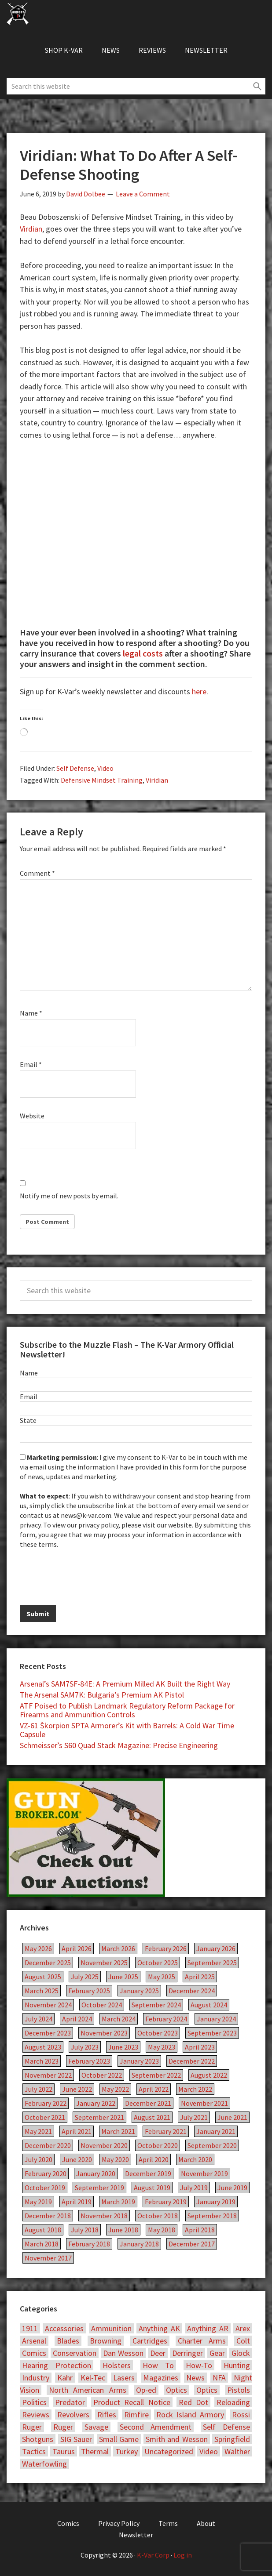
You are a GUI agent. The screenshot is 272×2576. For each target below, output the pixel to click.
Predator (70, 2402)
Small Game (119, 2439)
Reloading (233, 2402)
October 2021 (45, 2117)
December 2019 (148, 2173)
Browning (105, 2341)
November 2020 (104, 2145)
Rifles (106, 2414)
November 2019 (204, 2173)
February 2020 (45, 2173)
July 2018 (85, 2229)
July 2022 (38, 2089)
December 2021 (148, 2103)
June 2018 (123, 2229)
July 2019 (194, 2187)
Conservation (74, 2353)
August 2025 (43, 1976)
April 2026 (77, 1948)
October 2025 (157, 1962)
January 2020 (95, 2173)
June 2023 (123, 2047)
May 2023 (161, 2047)
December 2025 (48, 1962)
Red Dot (193, 2402)
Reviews (35, 2414)
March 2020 (195, 2159)
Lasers (124, 2378)
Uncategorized (168, 2451)
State (28, 1420)
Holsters (117, 2365)
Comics (34, 2353)
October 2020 (157, 2145)
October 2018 (157, 2215)
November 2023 (104, 2032)
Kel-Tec (93, 2378)
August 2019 (152, 2187)
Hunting (237, 2365)
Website (32, 1115)
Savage (96, 2427)
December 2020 (48, 2145)
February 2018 (89, 2243)
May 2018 (161, 2229)
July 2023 (85, 2047)
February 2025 (89, 1990)
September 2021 (99, 2117)
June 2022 (77, 2089)
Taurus (63, 2451)
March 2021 (118, 2131)
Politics (34, 2402)
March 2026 (118, 1948)
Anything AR (207, 2328)
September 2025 (212, 1962)
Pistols (238, 2390)
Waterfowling (44, 2464)
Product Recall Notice (131, 2402)
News (195, 2378)
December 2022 (192, 2061)
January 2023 (139, 2061)
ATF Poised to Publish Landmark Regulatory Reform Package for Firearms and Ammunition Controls (127, 1710)
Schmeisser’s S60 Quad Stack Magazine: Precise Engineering (119, 1745)
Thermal (95, 2451)
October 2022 (101, 2075)
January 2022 (95, 2103)
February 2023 (89, 2061)
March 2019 (118, 2201)
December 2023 (48, 2032)
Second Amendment (156, 2427)
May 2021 (38, 2131)
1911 (30, 2328)
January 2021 (215, 2131)
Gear (217, 2353)
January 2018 (139, 2243)
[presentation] (87, 1576)
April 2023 (200, 2047)
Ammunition (111, 2328)
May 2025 (161, 1976)
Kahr (65, 2378)
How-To (199, 2365)
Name (31, 1013)
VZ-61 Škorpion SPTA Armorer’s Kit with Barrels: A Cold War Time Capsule (127, 1729)
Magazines (160, 2378)
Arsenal (34, 2341)
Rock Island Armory (190, 2414)
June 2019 (232, 2187)
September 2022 (156, 2075)
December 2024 (192, 1990)
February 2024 (166, 2018)
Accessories (64, 2328)
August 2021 (152, 2117)
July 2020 (38, 2159)
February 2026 (166, 1948)
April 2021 (77, 2131)
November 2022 (48, 2075)
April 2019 (77, 2201)
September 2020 (212, 2145)
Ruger (32, 2427)
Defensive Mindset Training (102, 780)
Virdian (31, 229)
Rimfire (136, 2414)
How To (158, 2365)
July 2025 (85, 1976)
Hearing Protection (56, 2365)
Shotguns (37, 2439)
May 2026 (38, 1948)
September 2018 (212, 2215)
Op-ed (146, 2390)
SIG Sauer (76, 2439)
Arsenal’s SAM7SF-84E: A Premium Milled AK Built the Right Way (125, 1684)
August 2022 (209, 2075)
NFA (219, 2378)
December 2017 (192, 2243)
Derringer (187, 2353)
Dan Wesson (123, 2353)
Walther (237, 2451)
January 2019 (215, 2201)
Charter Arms (202, 2341)
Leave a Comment (143, 193)
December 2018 (48, 2215)
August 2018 (43, 2229)
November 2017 (48, 2257)
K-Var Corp (153, 2555)
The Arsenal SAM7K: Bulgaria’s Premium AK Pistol (102, 1695)
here (199, 691)
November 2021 (204, 2103)
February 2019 (166, 2201)
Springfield (232, 2439)
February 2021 (166, 2131)
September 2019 (99, 2187)
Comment (37, 873)
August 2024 (209, 2004)
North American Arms (87, 2390)
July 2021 (194, 2117)
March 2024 (119, 2018)
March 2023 (42, 2061)
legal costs (143, 653)
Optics (176, 2390)
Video (105, 768)
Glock (241, 2353)
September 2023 (212, 2032)
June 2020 (77, 2159)
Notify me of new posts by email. (69, 1195)
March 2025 (42, 1990)
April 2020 (154, 2159)
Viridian (157, 780)
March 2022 (195, 2089)
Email (31, 1064)
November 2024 (48, 2004)
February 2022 (45, 2103)
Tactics (34, 2451)
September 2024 (156, 2004)
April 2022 (154, 2089)
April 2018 (200, 2229)
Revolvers (73, 2414)
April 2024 (77, 2018)
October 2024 (101, 2004)
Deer (157, 2353)
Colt (243, 2341)
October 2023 (157, 2032)
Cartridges (149, 2341)
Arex (242, 2328)
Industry (35, 2378)
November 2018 (104, 2215)
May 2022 (115, 2089)
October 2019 (45, 2187)
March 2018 (42, 2243)
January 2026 (215, 1948)
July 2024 (38, 2018)
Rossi (241, 2414)
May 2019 (38, 2201)
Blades (68, 2341)
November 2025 (104, 1962)
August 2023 (43, 2047)
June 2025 (123, 1976)
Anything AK (159, 2328)
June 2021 (232, 2117)
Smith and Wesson (177, 2439)
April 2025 (200, 1976)
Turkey (126, 2451)
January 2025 (139, 1990)
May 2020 (115, 2159)
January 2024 (216, 2018)
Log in (182, 2555)
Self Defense (75, 768)
